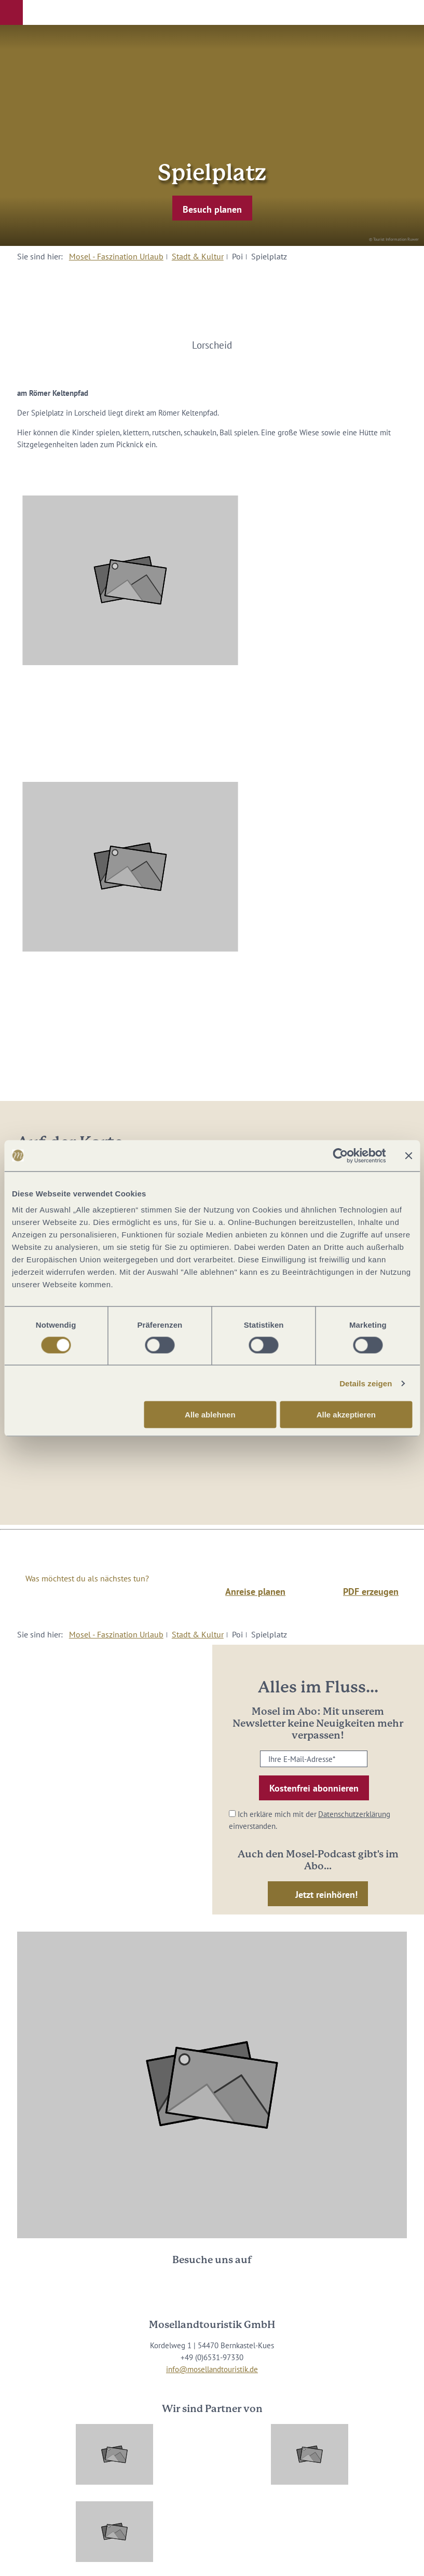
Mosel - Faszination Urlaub (116, 256)
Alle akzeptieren (346, 1414)
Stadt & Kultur (198, 256)
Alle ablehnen (210, 1414)
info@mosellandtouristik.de (212, 2369)
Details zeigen (365, 1383)
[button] (11, 12)
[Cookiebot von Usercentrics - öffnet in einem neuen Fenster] (340, 1155)
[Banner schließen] (408, 1155)
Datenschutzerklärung (354, 1814)
